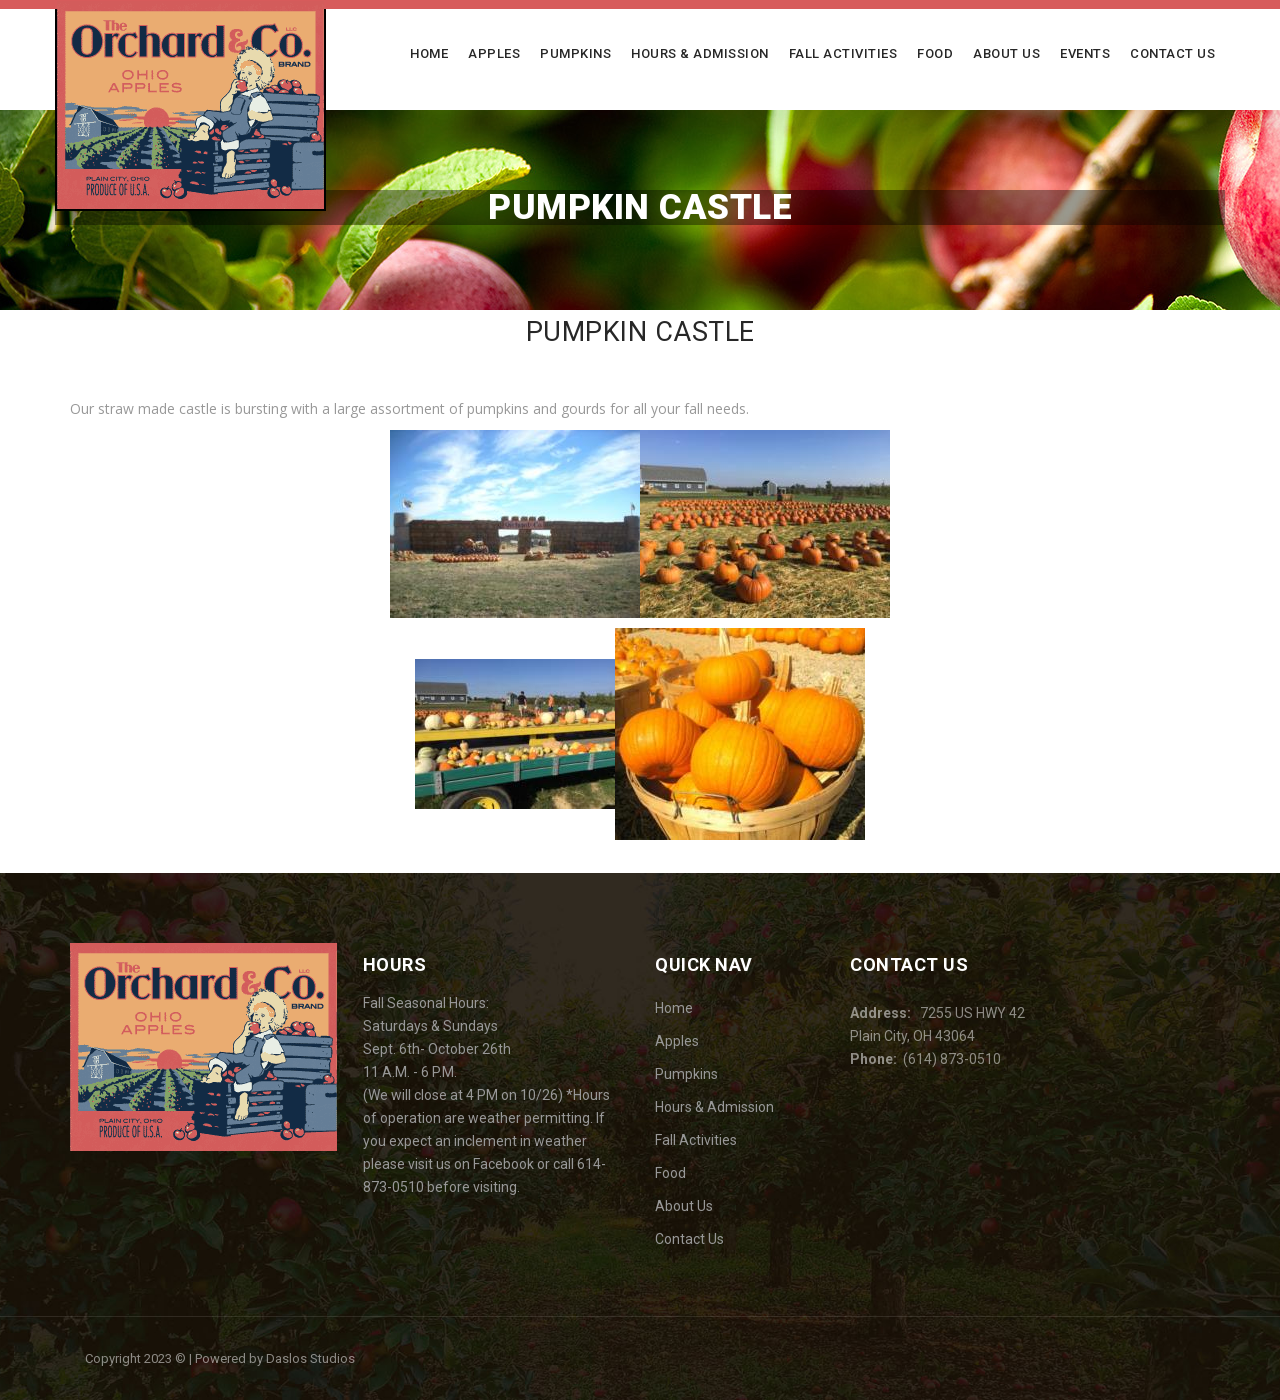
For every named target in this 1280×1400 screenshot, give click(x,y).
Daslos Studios (310, 1358)
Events (1085, 53)
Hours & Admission (700, 53)
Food (935, 53)
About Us (1006, 53)
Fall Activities (843, 53)
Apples (494, 53)
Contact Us (1172, 53)
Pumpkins (575, 53)
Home (429, 53)
